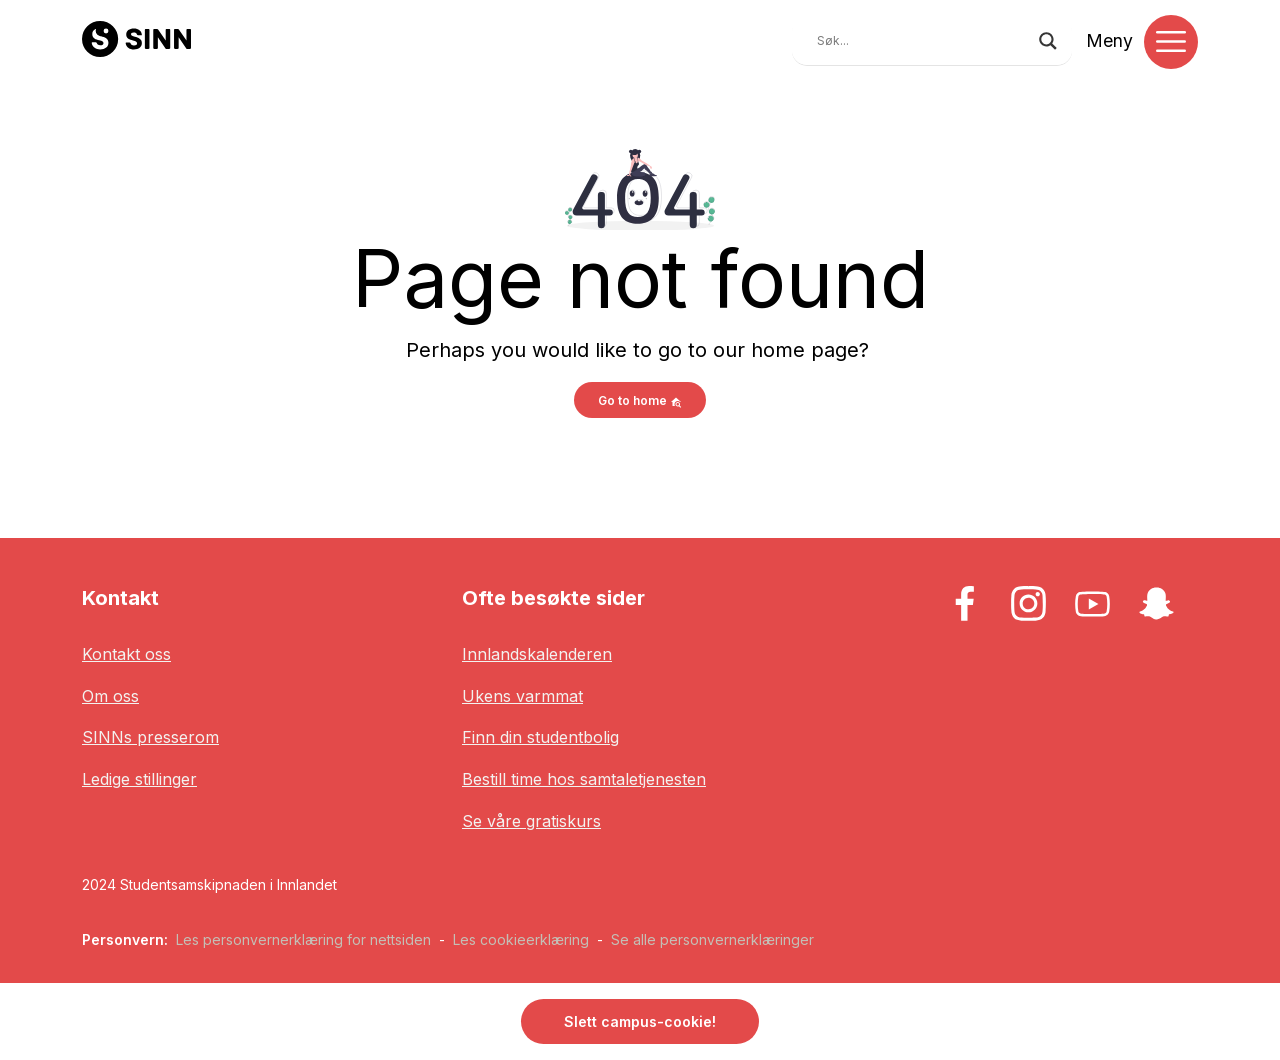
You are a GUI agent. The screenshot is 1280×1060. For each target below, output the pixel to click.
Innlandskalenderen (537, 654)
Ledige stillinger (139, 779)
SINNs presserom (150, 737)
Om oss (110, 696)
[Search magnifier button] (1048, 41)
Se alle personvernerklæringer (712, 939)
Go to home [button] (640, 400)
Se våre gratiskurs (531, 821)
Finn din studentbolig (540, 737)
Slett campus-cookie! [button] (640, 1021)
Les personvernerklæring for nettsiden (303, 939)
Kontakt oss (126, 654)
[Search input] (923, 41)
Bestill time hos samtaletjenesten (584, 779)
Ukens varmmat (522, 696)
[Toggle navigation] (1171, 42)
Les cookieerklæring (521, 939)
